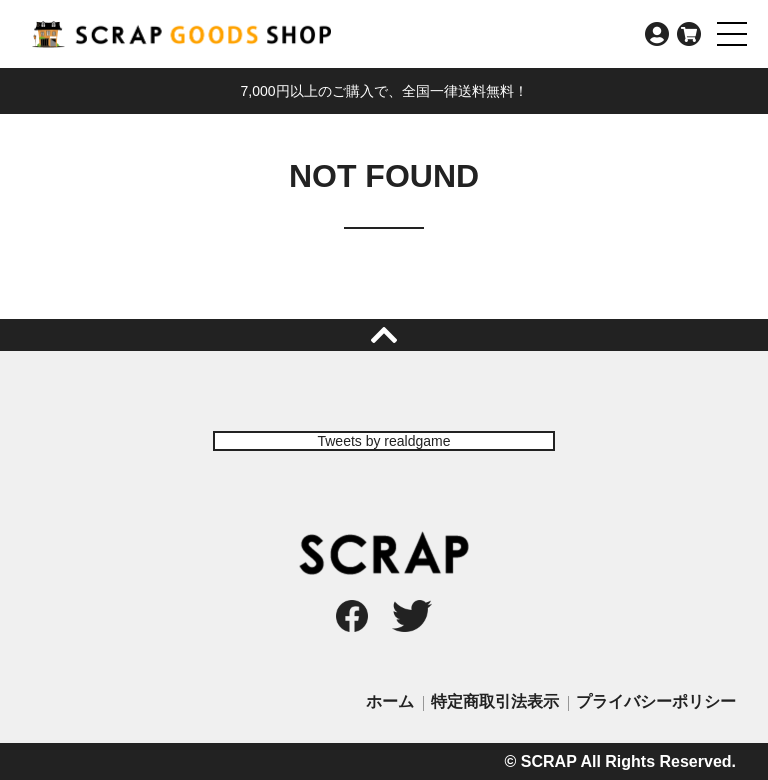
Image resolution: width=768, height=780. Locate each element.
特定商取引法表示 (495, 701)
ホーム (390, 701)
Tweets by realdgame (383, 441)
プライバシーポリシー (656, 701)
